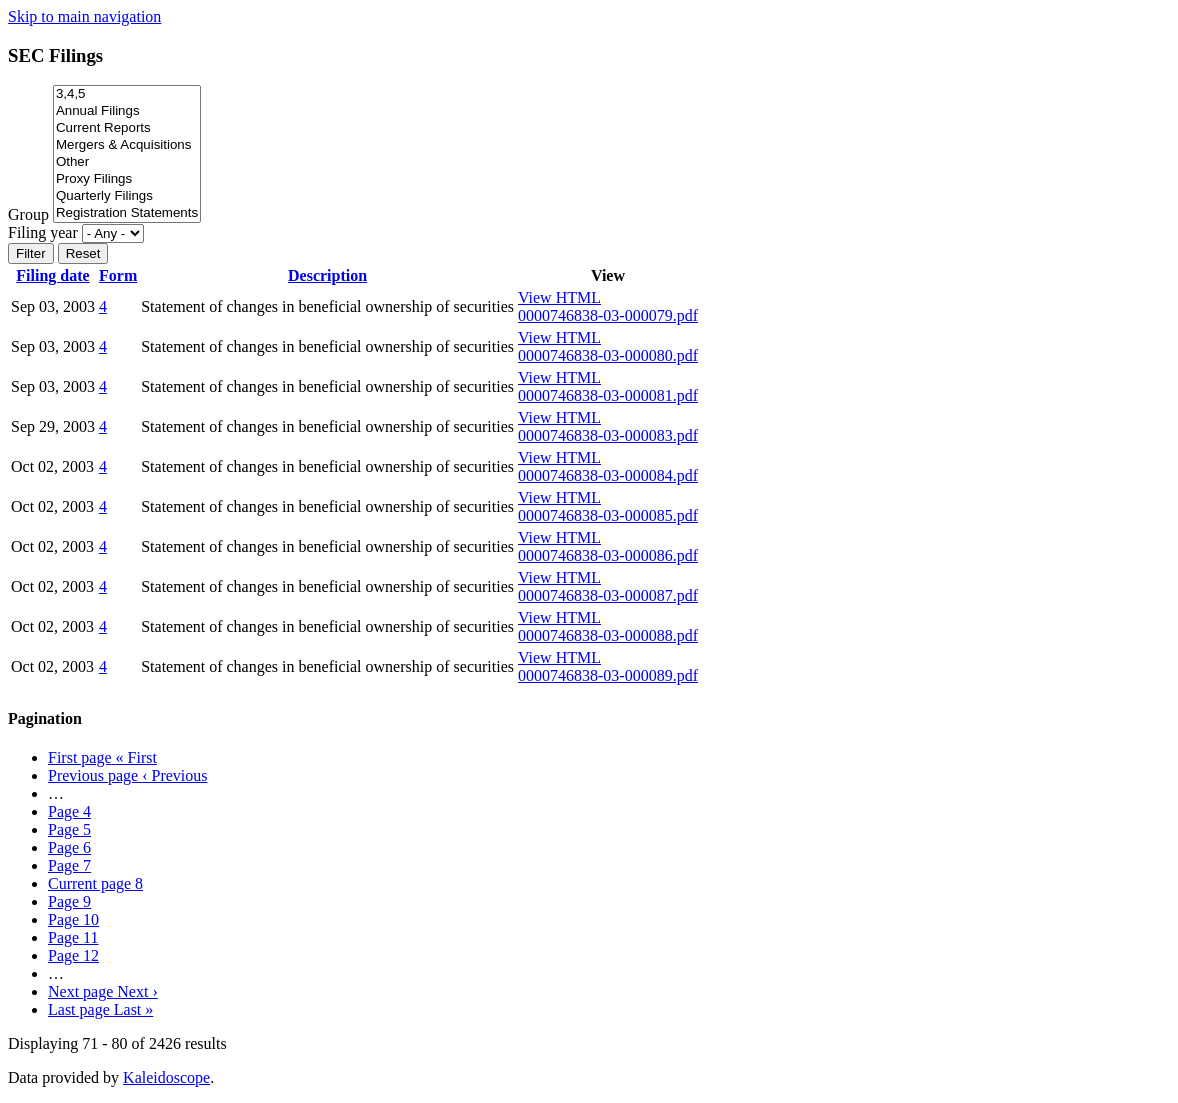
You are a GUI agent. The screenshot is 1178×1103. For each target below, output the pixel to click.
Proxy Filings (127, 179)
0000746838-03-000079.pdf (608, 315)
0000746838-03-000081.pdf (608, 395)
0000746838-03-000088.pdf (608, 635)
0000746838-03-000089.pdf (608, 675)
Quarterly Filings (127, 196)
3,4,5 (127, 94)
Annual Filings (127, 111)
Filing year (43, 232)
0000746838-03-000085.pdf (608, 515)
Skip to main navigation (84, 16)
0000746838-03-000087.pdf (608, 595)
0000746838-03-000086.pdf (608, 555)
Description (327, 275)
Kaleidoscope (166, 1077)
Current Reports (127, 128)
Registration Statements (127, 213)
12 (73, 955)
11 (73, 937)
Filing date (52, 275)
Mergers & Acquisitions (127, 145)
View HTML (559, 297)
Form (118, 275)
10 (73, 919)
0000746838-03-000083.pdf (608, 435)
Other (127, 162)
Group (28, 214)
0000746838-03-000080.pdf (608, 355)
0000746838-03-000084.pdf (608, 475)
